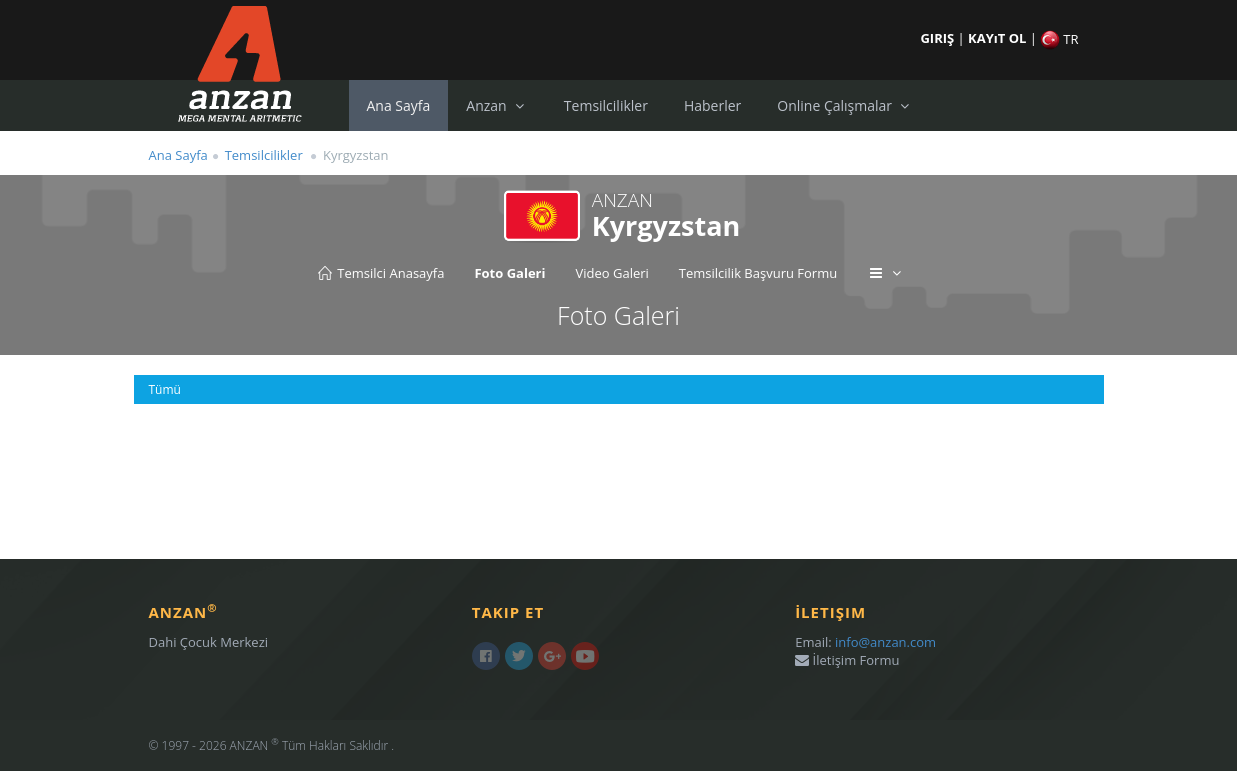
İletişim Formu (847, 660)
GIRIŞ (938, 38)
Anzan (497, 105)
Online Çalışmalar (845, 105)
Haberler (712, 105)
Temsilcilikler (606, 105)
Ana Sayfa (399, 105)
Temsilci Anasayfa (380, 273)
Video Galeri (611, 273)
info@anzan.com (885, 642)
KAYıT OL (999, 38)
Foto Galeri (509, 273)
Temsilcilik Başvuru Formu (758, 273)
